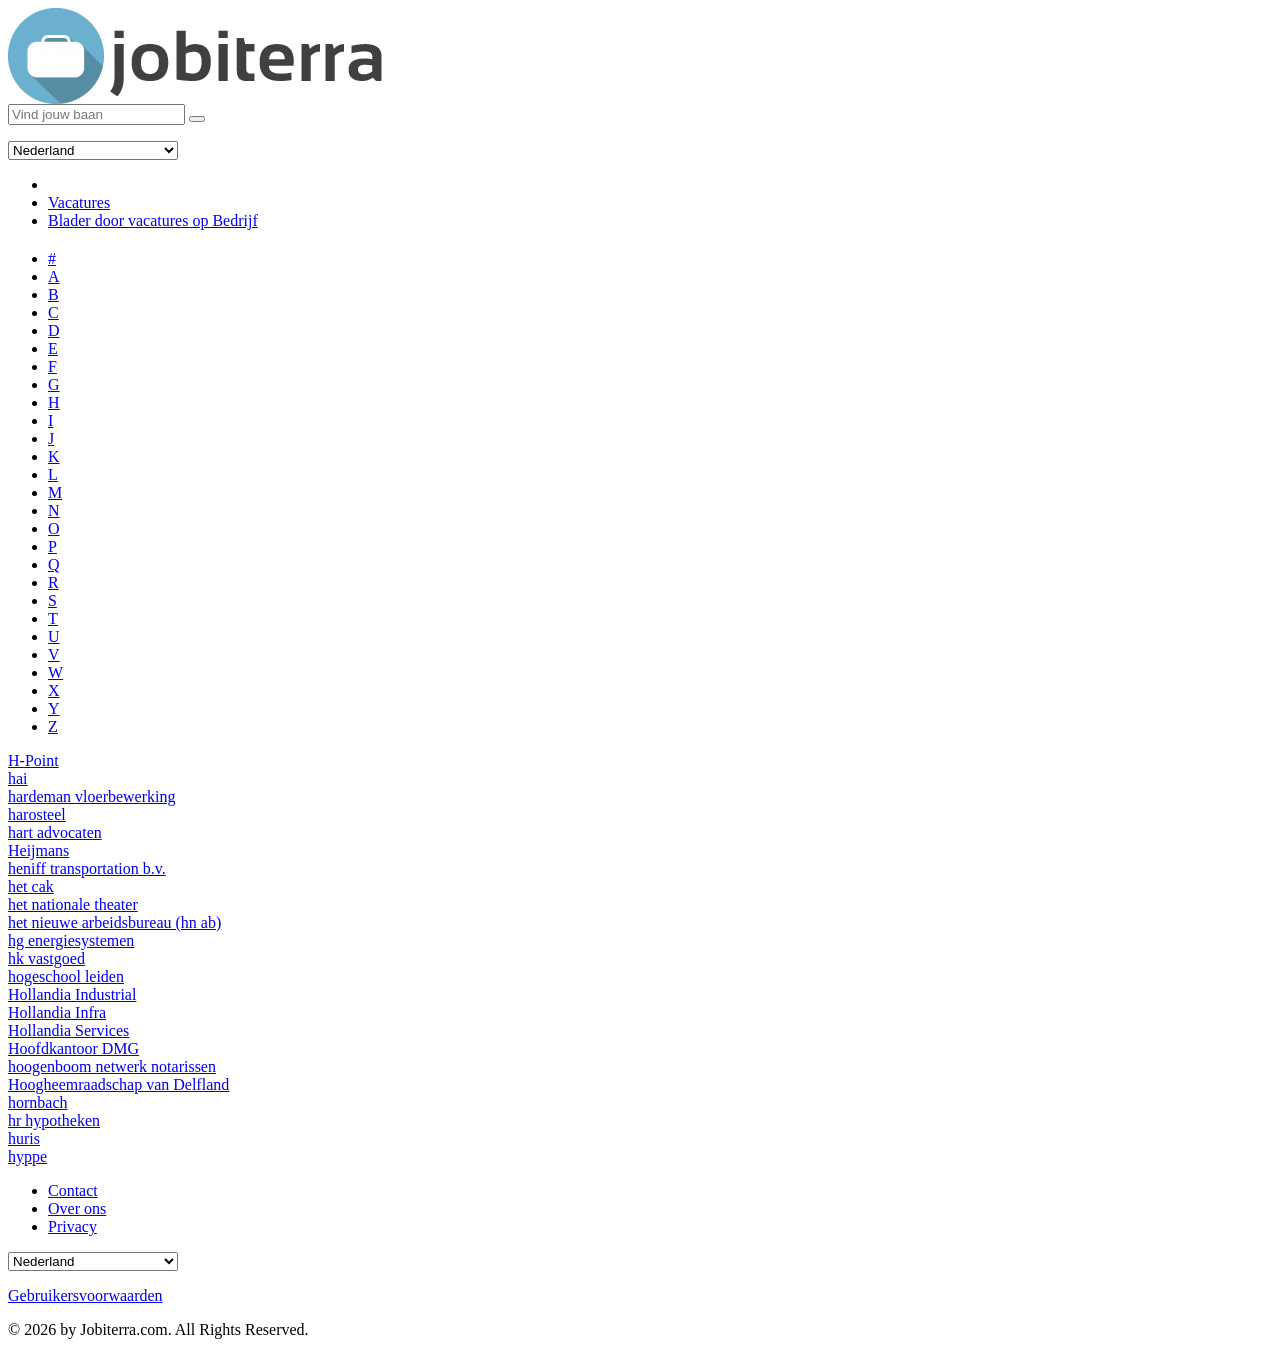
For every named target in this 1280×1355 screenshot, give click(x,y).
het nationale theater (73, 904)
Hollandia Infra (57, 1012)
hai (18, 778)
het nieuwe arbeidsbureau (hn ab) (114, 922)
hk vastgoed (46, 958)
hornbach (38, 1102)
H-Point (33, 760)
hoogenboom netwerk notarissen (112, 1066)
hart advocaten (55, 832)
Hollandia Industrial (72, 994)
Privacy (72, 1226)
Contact (73, 1190)
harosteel (37, 814)
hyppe (27, 1156)
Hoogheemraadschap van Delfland (118, 1084)
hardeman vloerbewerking (91, 796)
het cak (31, 886)
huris (24, 1138)
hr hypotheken (54, 1120)
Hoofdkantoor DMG (73, 1048)
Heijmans (38, 850)
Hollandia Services (68, 1030)
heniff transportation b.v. (87, 868)
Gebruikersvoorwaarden (85, 1295)
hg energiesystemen (71, 940)
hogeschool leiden (66, 976)
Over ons (77, 1208)
